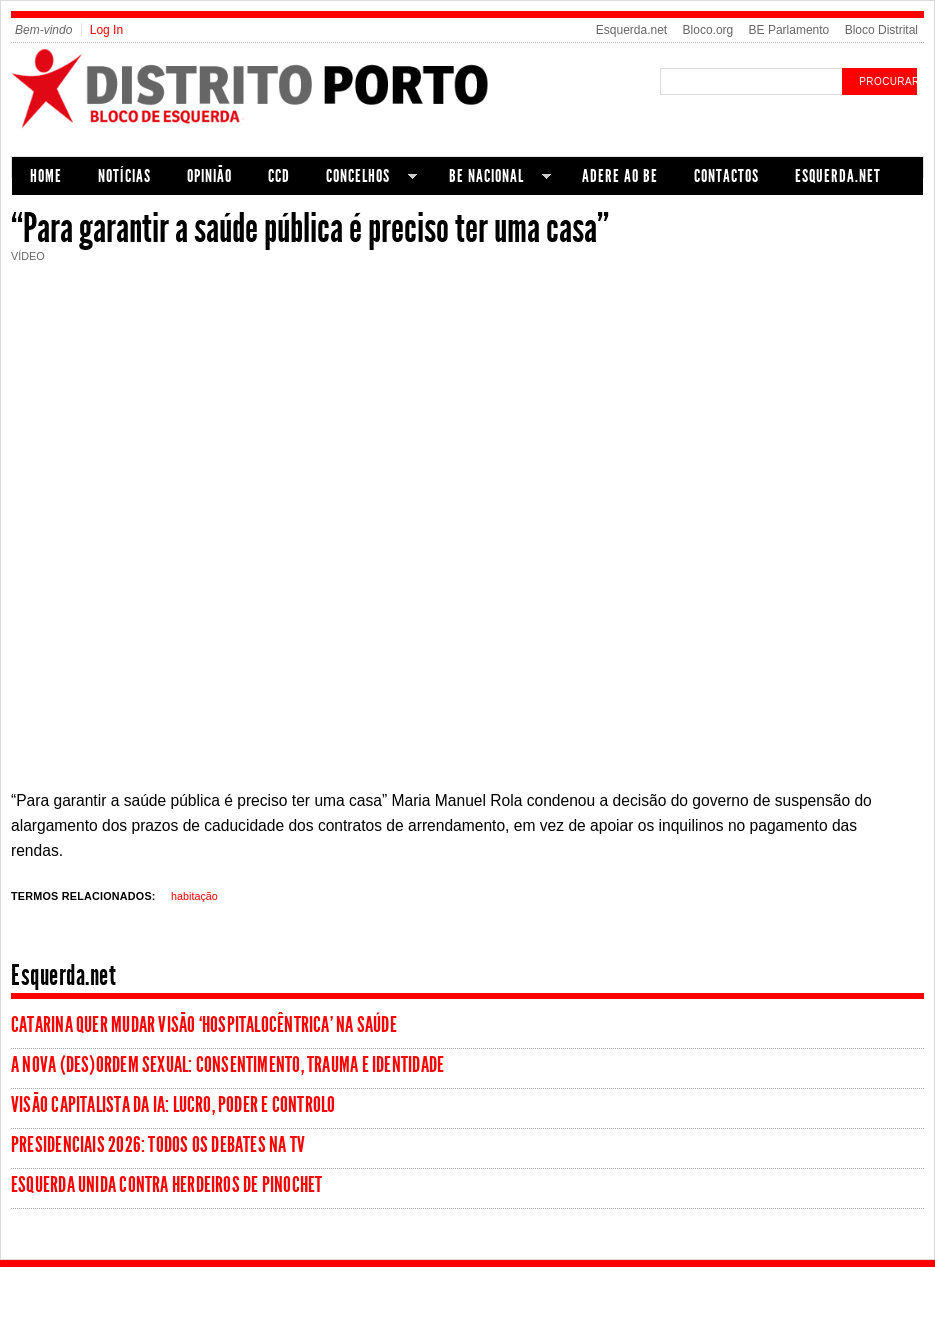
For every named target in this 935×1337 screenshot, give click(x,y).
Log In (106, 30)
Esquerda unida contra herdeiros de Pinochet (166, 1185)
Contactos (726, 176)
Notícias (124, 176)
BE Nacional (491, 178)
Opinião (209, 176)
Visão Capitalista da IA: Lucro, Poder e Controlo (173, 1105)
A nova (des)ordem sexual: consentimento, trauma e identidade (227, 1065)
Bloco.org (708, 30)
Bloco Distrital (881, 30)
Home (46, 176)
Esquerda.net (631, 30)
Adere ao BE (620, 176)
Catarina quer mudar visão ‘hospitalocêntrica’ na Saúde (204, 1025)
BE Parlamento (789, 30)
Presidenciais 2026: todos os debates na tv (158, 1145)
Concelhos (362, 178)
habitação (194, 896)
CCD (279, 176)
